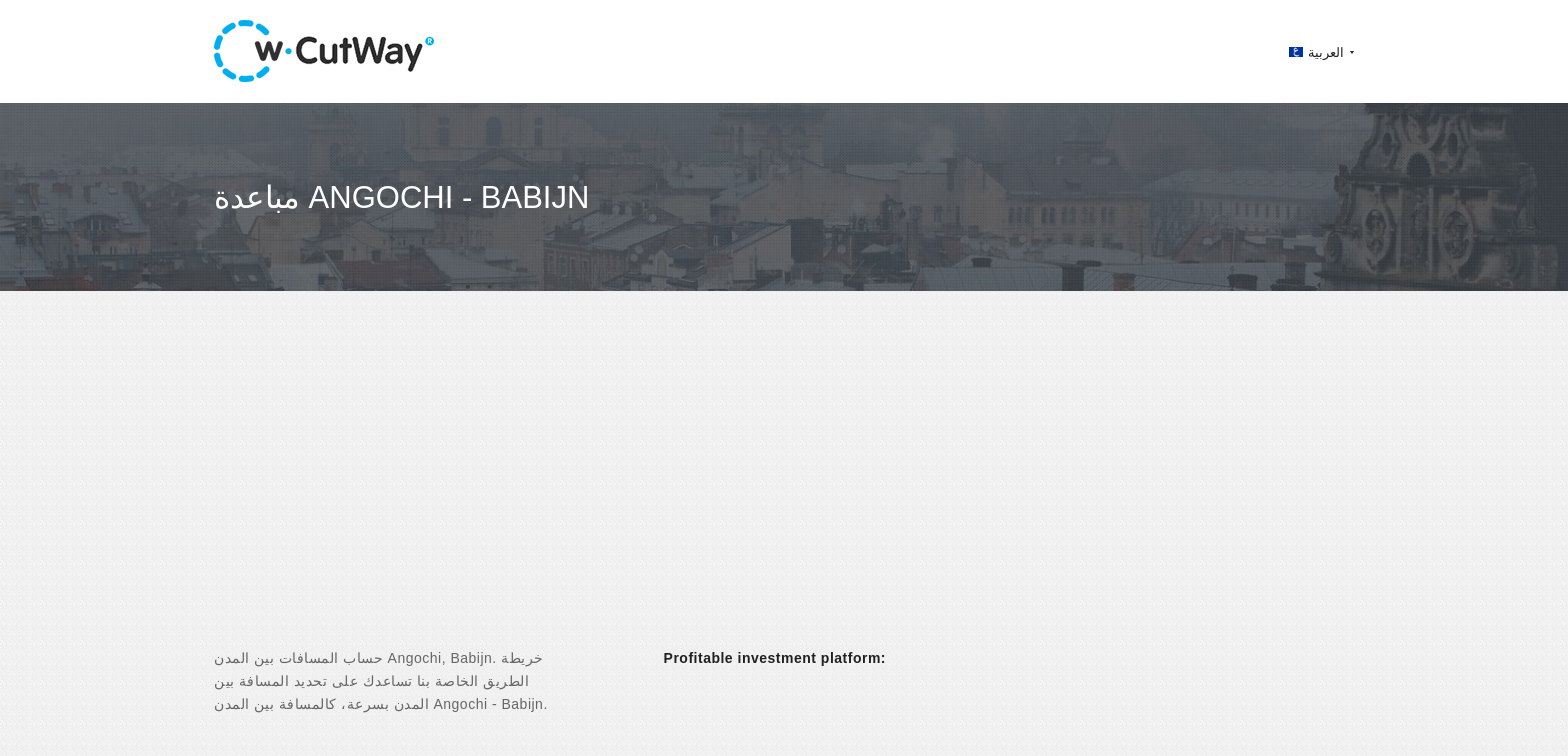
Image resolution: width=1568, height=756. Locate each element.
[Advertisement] (784, 487)
